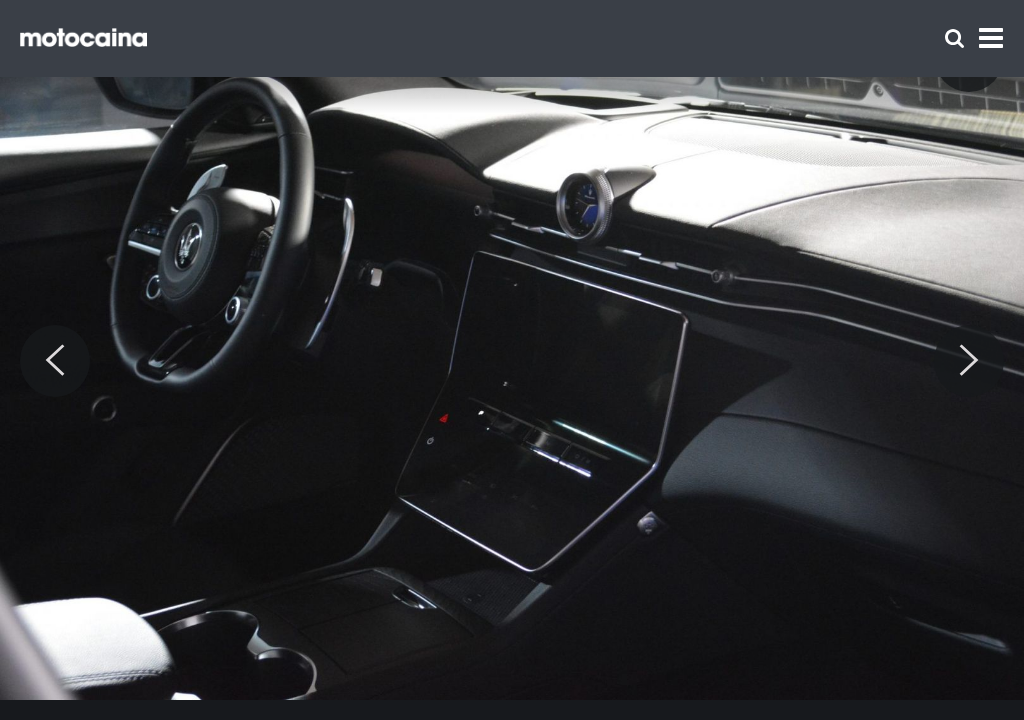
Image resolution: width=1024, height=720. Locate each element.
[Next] (969, 361)
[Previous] (55, 361)
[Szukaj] (954, 38)
